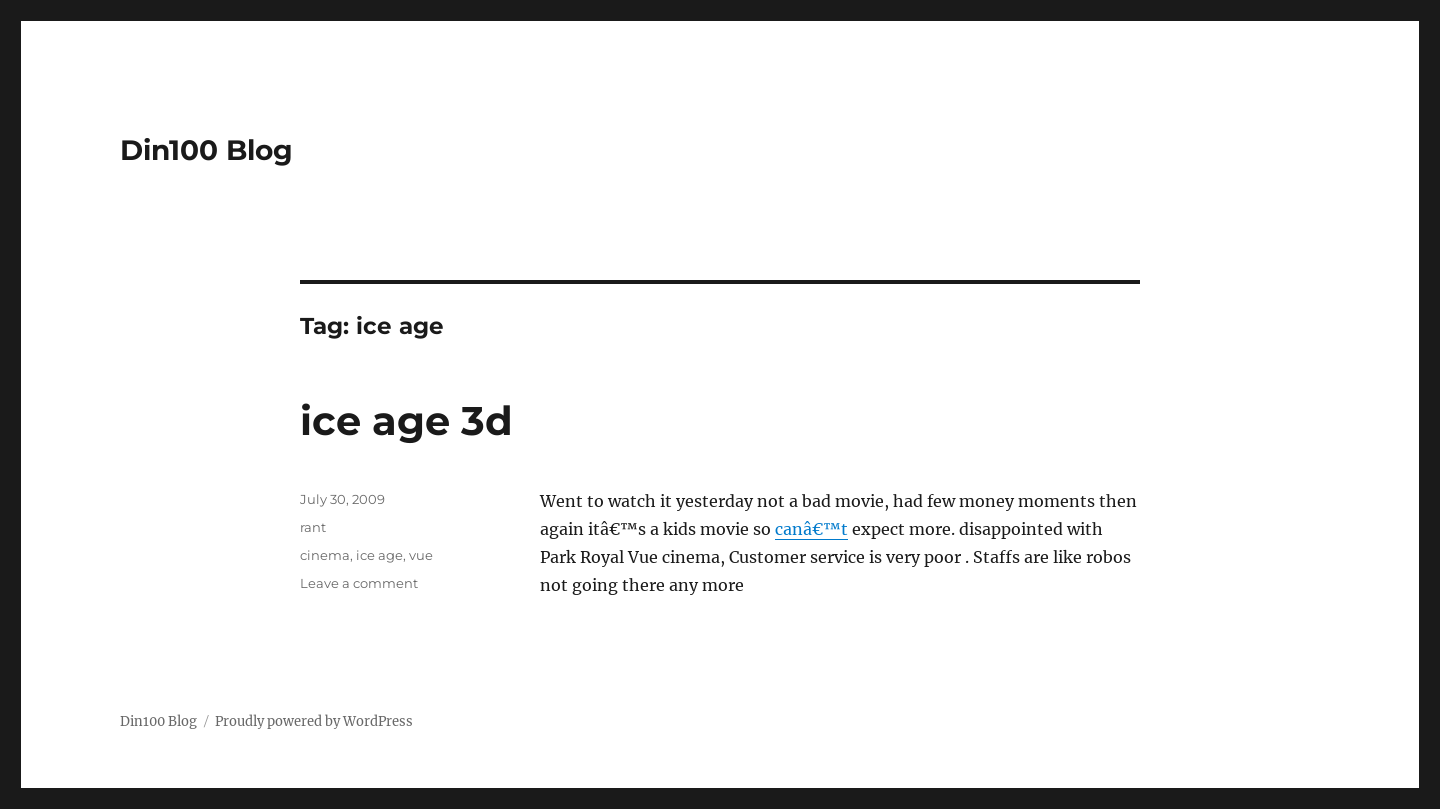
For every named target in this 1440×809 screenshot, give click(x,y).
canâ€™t (811, 529)
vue (421, 555)
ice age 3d (406, 420)
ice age (379, 555)
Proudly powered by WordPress (314, 721)
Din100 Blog (206, 150)
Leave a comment (359, 583)
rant (313, 527)
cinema (325, 555)
